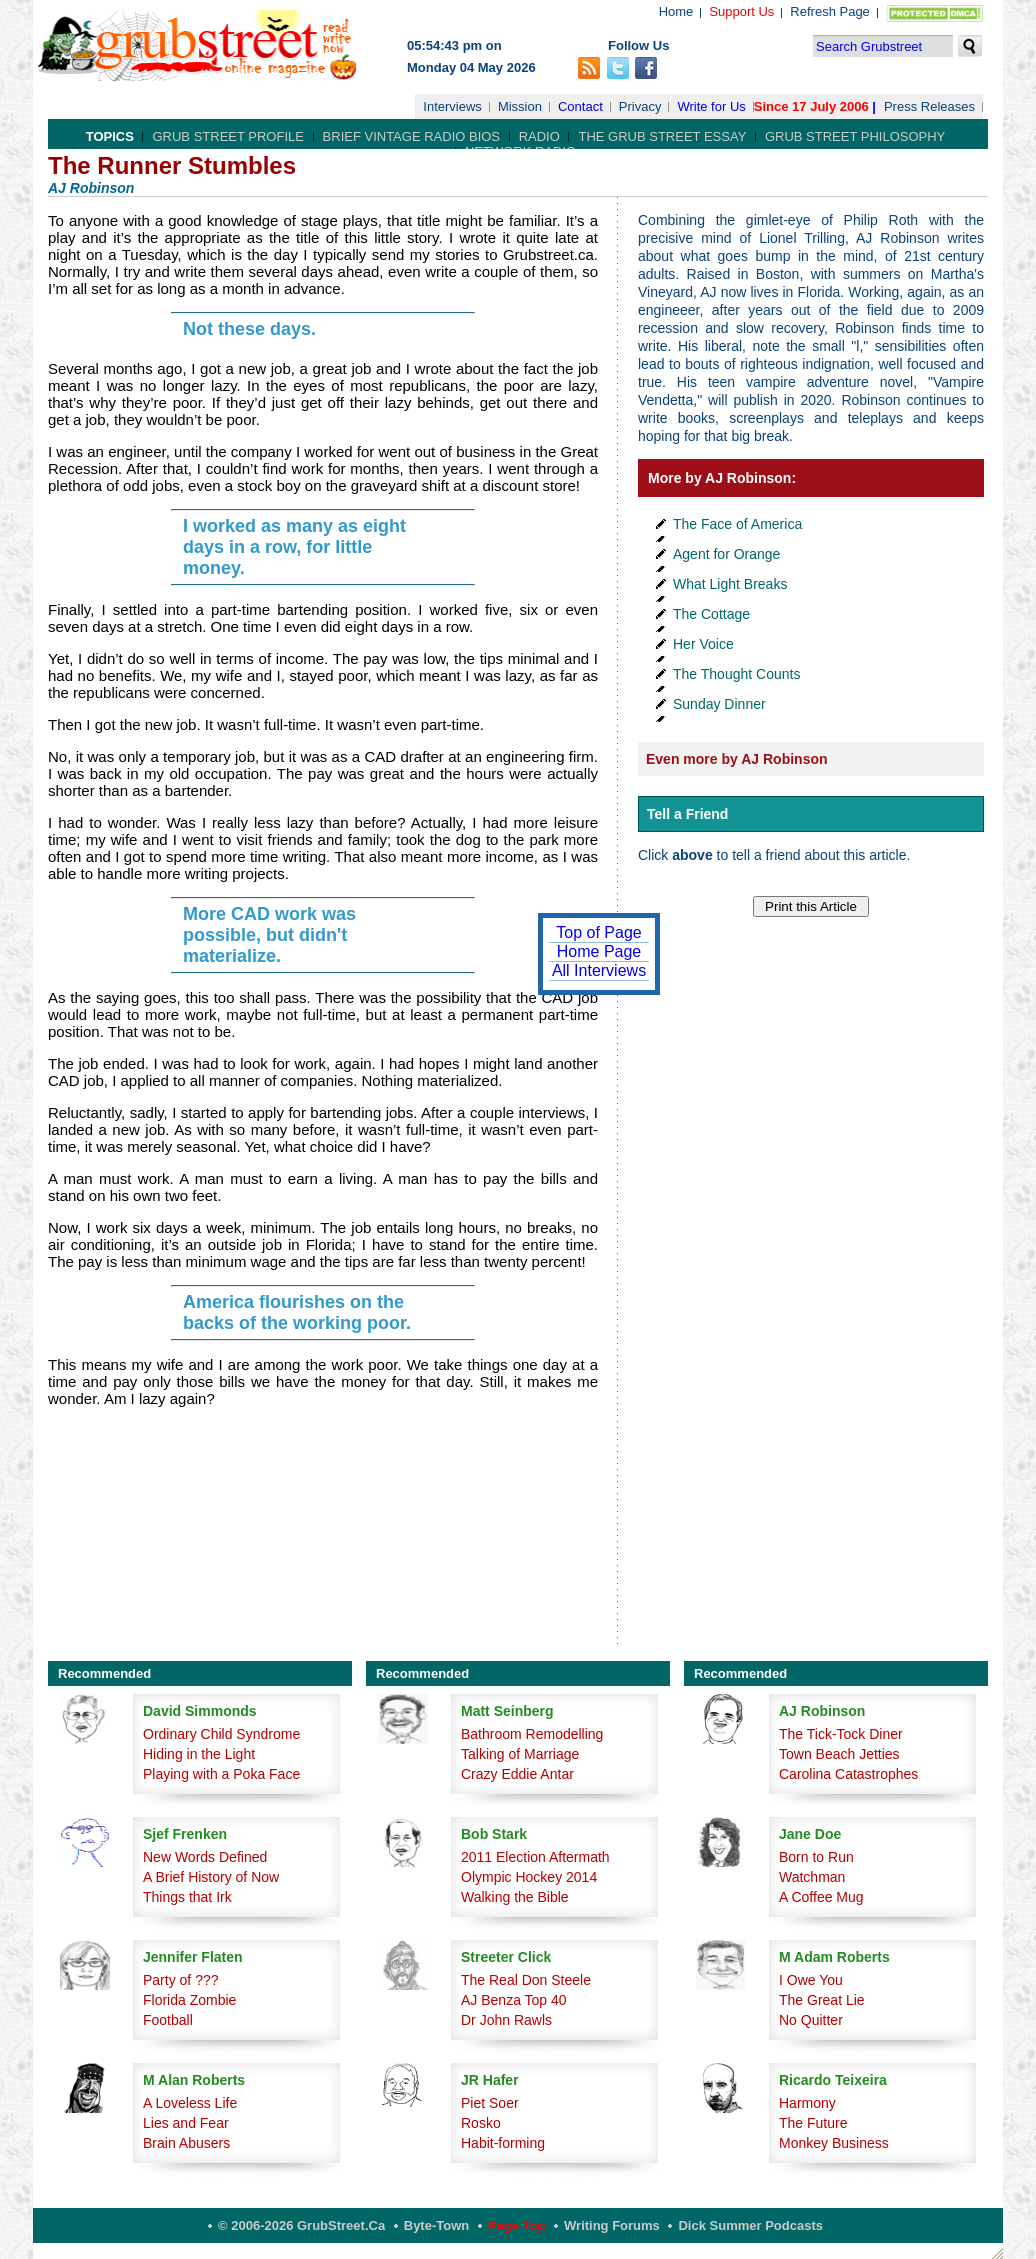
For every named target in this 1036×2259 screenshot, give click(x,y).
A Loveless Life (190, 2103)
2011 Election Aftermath (535, 1857)
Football (168, 2020)
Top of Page (598, 932)
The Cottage (711, 614)
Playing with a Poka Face (221, 1774)
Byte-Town (436, 2225)
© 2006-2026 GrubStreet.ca (301, 2225)
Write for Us (711, 106)
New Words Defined (205, 1857)
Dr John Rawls (506, 2020)
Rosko (481, 2123)
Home (676, 11)
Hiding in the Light (199, 1754)
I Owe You (811, 1980)
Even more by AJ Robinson (737, 759)
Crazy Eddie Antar (517, 1774)
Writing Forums (612, 2225)
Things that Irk (187, 1897)
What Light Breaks (730, 584)
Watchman (812, 1877)
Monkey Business (834, 2143)
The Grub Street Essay (662, 136)
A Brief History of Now (211, 1877)
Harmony (807, 2103)
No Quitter (811, 2020)
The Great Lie (822, 2000)
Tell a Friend (687, 814)
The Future (813, 2123)
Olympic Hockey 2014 (529, 1877)
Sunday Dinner (719, 704)
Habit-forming (503, 2143)
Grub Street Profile (227, 136)
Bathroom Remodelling (532, 1734)
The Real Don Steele (526, 1980)
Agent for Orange (726, 554)
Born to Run (816, 1857)
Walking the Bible (515, 1897)
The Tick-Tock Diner (841, 1734)
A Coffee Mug (821, 1897)
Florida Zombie (189, 2000)
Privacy (640, 106)
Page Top (517, 2225)
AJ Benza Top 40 (514, 2000)
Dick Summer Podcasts (750, 2225)
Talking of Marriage (520, 1754)
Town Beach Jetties (839, 1754)
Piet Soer (490, 2103)
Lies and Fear (186, 2123)
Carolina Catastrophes (848, 1774)
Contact (580, 106)
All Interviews (599, 970)
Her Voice (703, 644)
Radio (539, 136)
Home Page (599, 951)
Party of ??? (181, 1980)
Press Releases (929, 106)
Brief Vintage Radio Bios (411, 136)
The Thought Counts (736, 674)
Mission (520, 106)
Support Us (741, 11)
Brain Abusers (186, 2143)
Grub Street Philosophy (855, 136)
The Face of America (737, 524)
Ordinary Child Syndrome (221, 1734)
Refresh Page (830, 11)
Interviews (452, 106)
